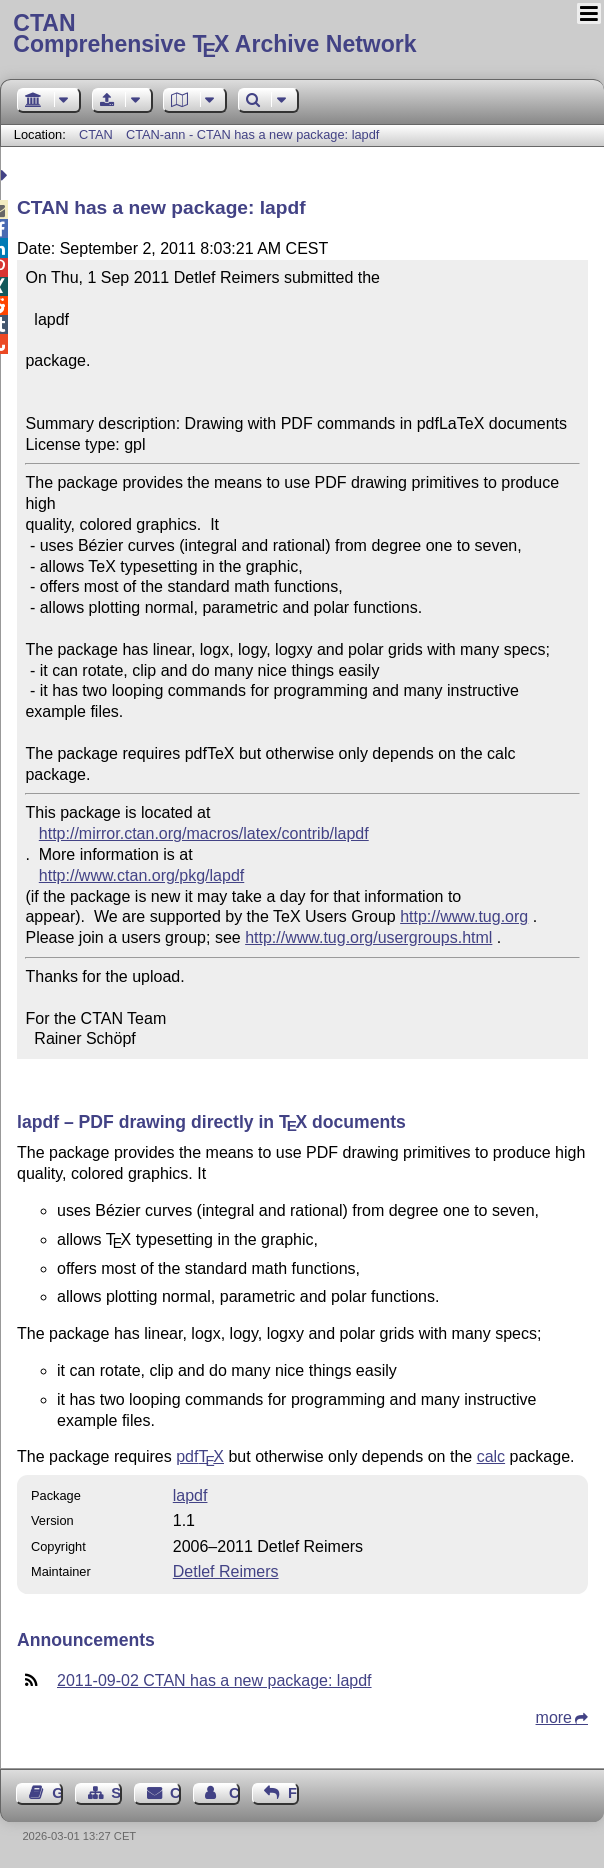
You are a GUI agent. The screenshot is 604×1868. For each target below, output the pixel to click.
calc (491, 1456)
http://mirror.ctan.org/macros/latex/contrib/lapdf (204, 833)
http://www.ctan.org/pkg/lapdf (141, 875)
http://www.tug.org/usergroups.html (368, 937)
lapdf (190, 1495)
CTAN (96, 134)
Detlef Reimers (226, 1571)
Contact (175, 1793)
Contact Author (234, 1793)
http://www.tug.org (464, 916)
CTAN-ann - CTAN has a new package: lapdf (252, 134)
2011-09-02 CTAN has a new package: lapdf (214, 1680)
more (554, 1717)
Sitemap (116, 1793)
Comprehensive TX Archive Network (301, 35)
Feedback (293, 1793)
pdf (200, 1456)
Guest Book (57, 1793)
